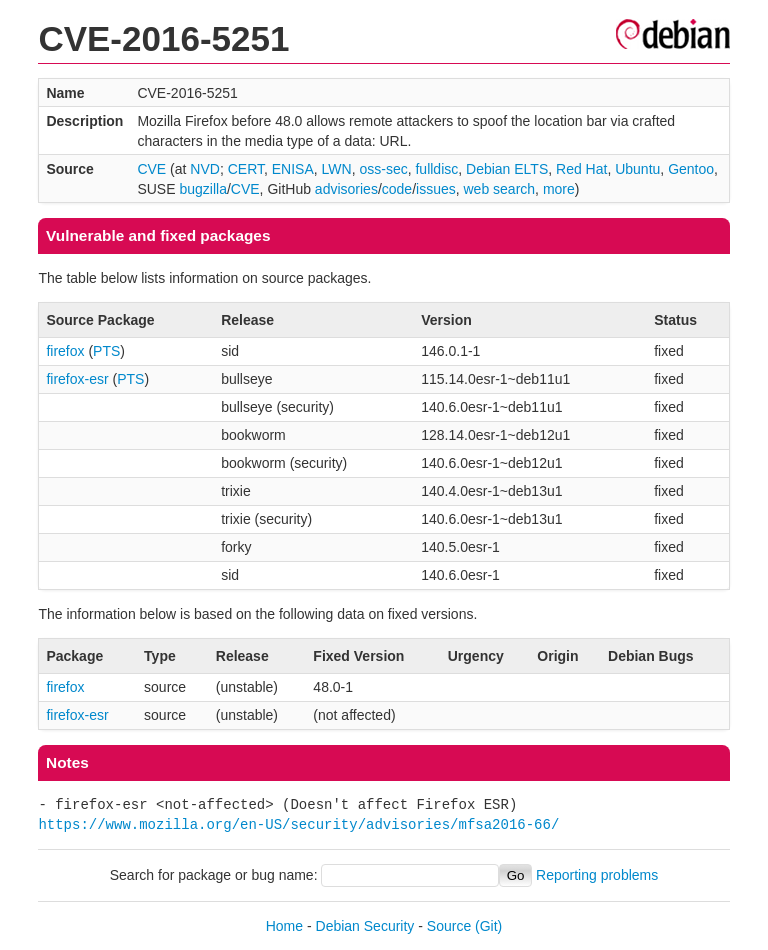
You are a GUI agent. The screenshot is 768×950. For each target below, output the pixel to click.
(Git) (488, 926)
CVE (151, 169)
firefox (65, 351)
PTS (106, 351)
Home (284, 926)
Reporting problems (597, 875)
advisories (346, 189)
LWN (337, 169)
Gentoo (691, 169)
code (397, 189)
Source (449, 926)
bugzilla (202, 189)
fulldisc (436, 169)
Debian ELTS (507, 169)
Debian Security (365, 926)
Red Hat (581, 169)
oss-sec (383, 169)
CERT (246, 169)
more (559, 189)
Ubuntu (637, 169)
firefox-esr (77, 379)
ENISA (293, 169)
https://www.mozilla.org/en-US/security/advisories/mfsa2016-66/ (298, 824)
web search (500, 189)
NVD (205, 169)
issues (436, 189)
